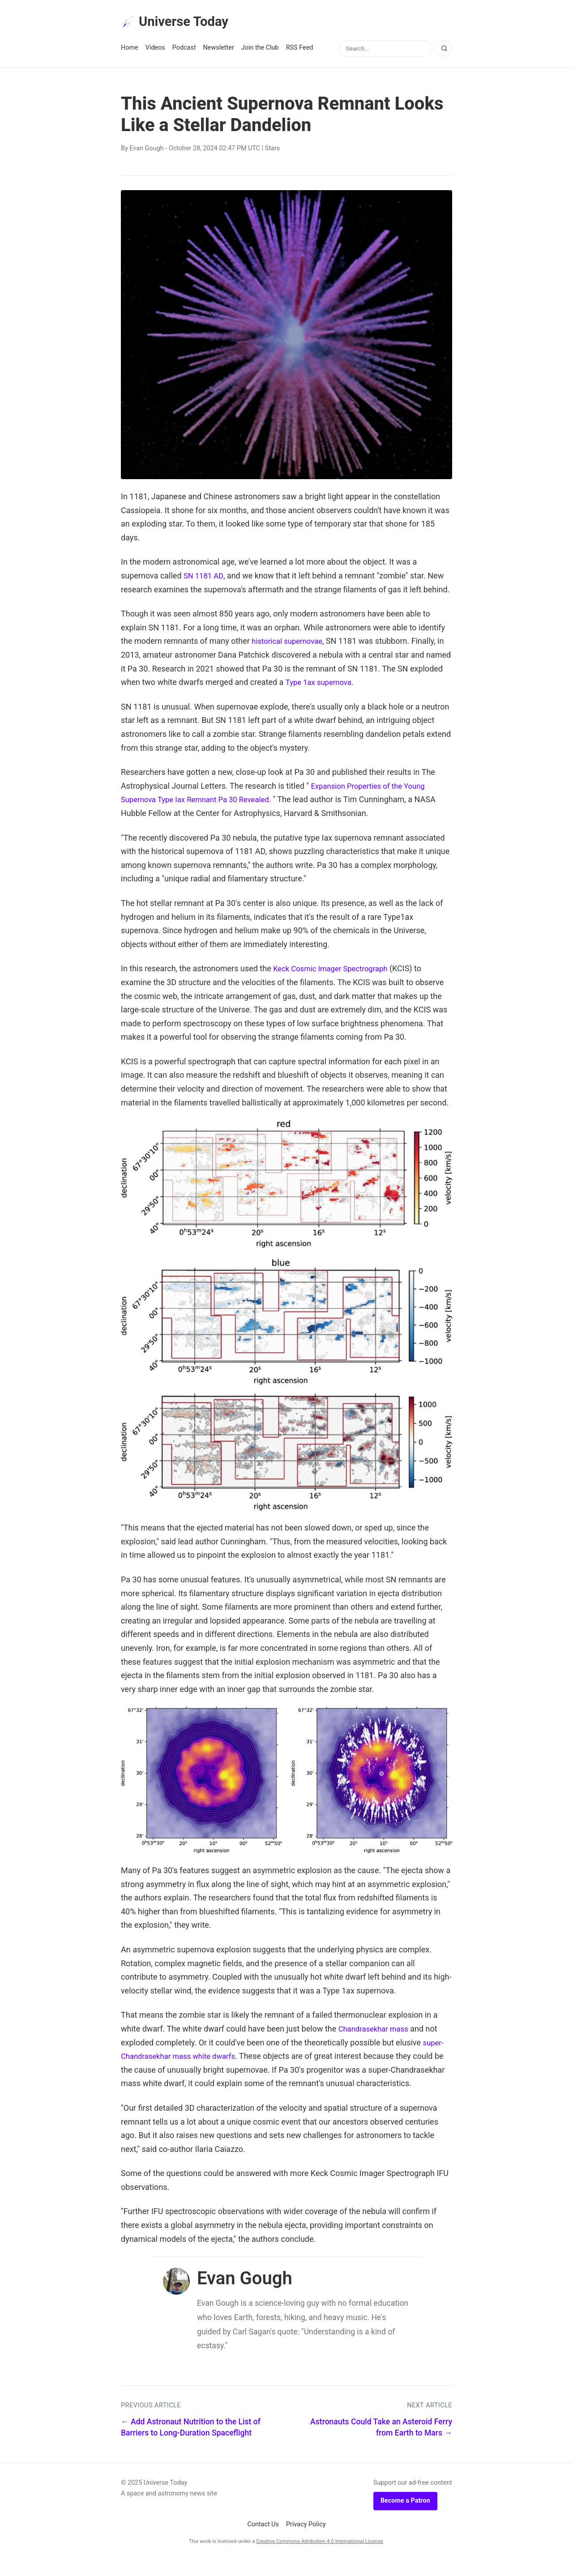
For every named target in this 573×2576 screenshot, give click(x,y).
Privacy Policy (306, 2540)
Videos (155, 50)
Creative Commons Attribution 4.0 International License (319, 2557)
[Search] (444, 51)
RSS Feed (299, 50)
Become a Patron (405, 2517)
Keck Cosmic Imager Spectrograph (335, 970)
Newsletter (218, 50)
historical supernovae (290, 643)
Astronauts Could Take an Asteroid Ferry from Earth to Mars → (381, 2443)
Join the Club (260, 50)
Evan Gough (146, 150)
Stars (272, 150)
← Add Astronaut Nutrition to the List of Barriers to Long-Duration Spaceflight (191, 2443)
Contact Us (263, 2540)
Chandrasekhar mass (376, 2031)
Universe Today (179, 22)
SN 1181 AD (205, 577)
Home (129, 50)
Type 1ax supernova (321, 684)
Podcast (184, 50)
